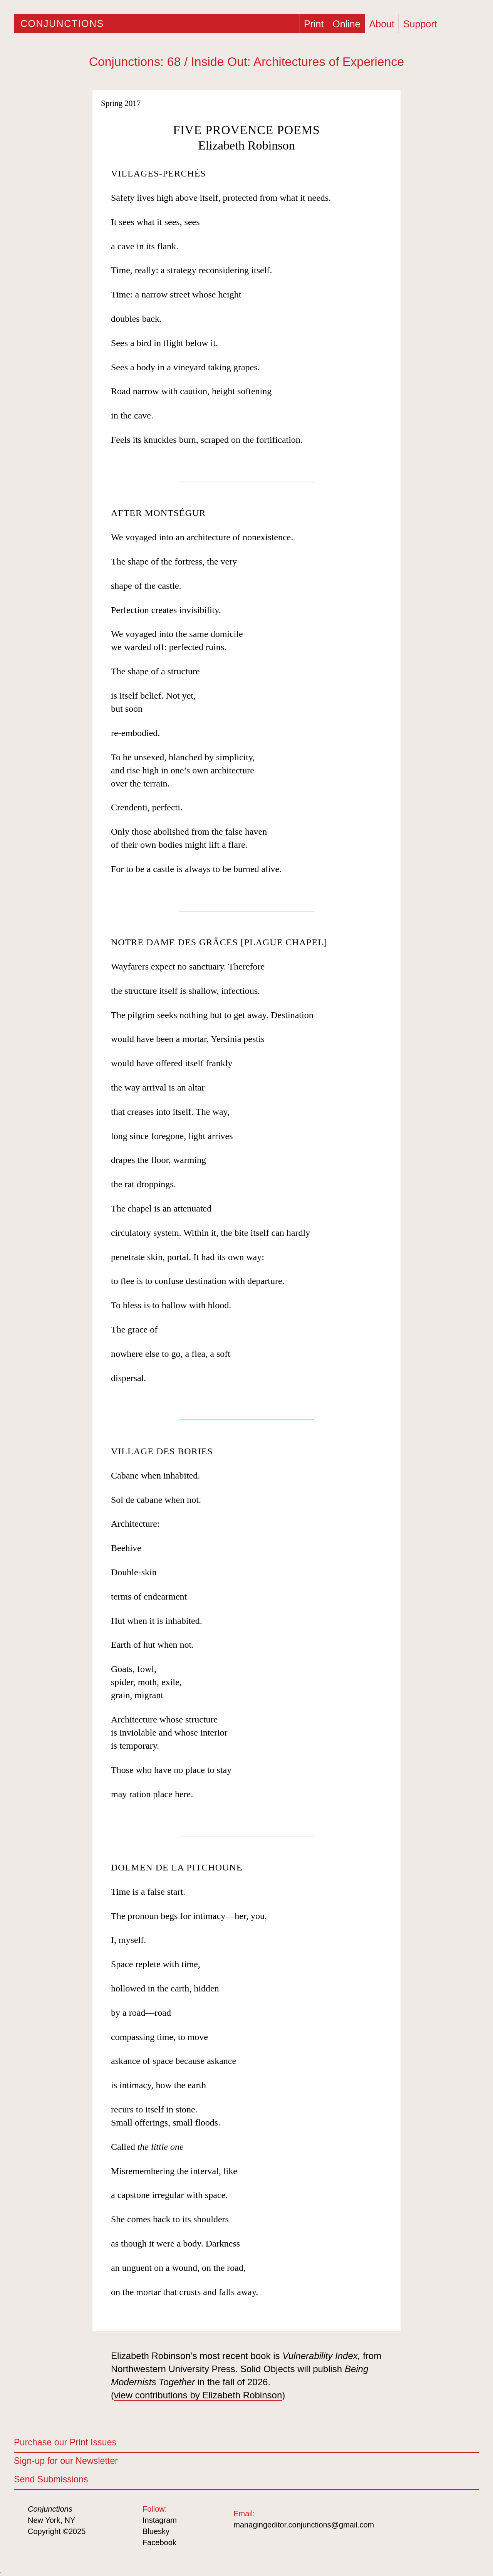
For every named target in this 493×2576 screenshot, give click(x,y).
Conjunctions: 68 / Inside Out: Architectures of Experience (246, 62)
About (381, 23)
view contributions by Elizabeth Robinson (198, 2395)
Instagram (160, 2520)
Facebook (159, 2542)
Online (346, 23)
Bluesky (156, 2531)
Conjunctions (62, 23)
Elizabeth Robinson (246, 145)
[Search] (469, 23)
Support (420, 23)
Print (314, 23)
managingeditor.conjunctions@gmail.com (303, 2525)
